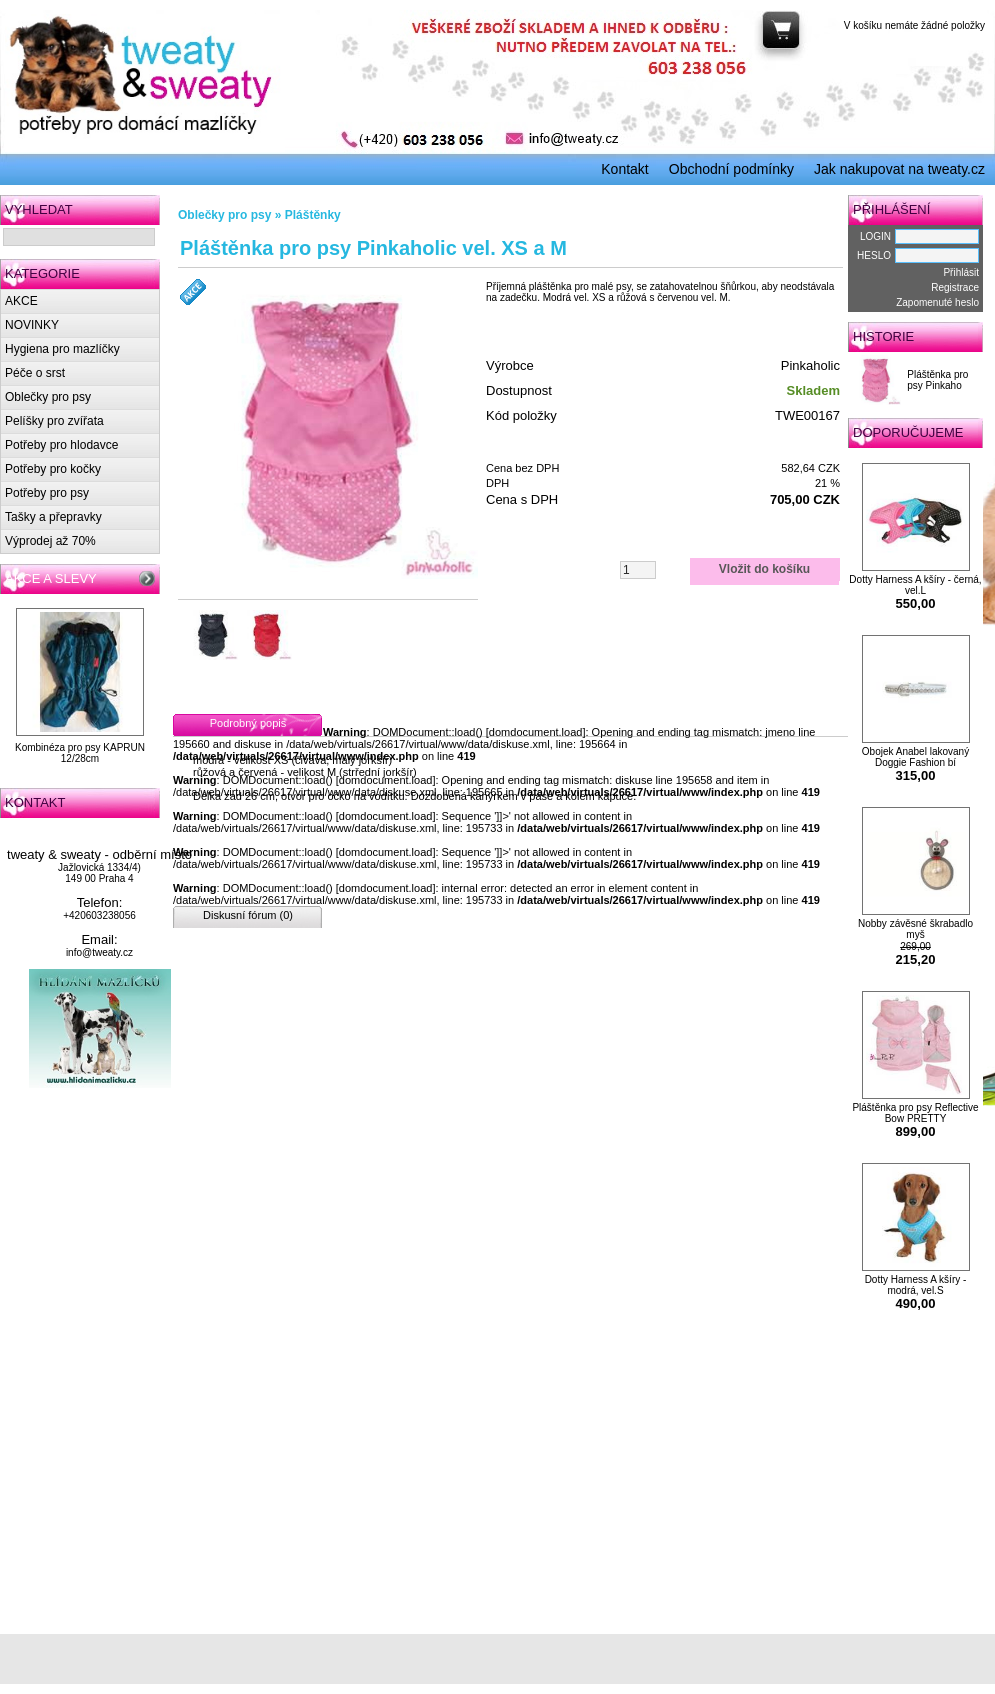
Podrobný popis (248, 723)
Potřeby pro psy (47, 493)
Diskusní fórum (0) (248, 915)
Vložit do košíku (764, 569)
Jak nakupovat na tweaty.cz (899, 169)
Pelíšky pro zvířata (54, 421)
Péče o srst (35, 373)
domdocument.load (536, 732)
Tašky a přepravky (53, 517)
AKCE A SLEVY (51, 578)
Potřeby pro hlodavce (61, 445)
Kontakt (624, 169)
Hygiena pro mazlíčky (62, 349)
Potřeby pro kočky (53, 469)
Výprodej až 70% (50, 541)
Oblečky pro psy (48, 397)
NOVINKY (32, 325)
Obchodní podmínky (731, 169)
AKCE (21, 301)
